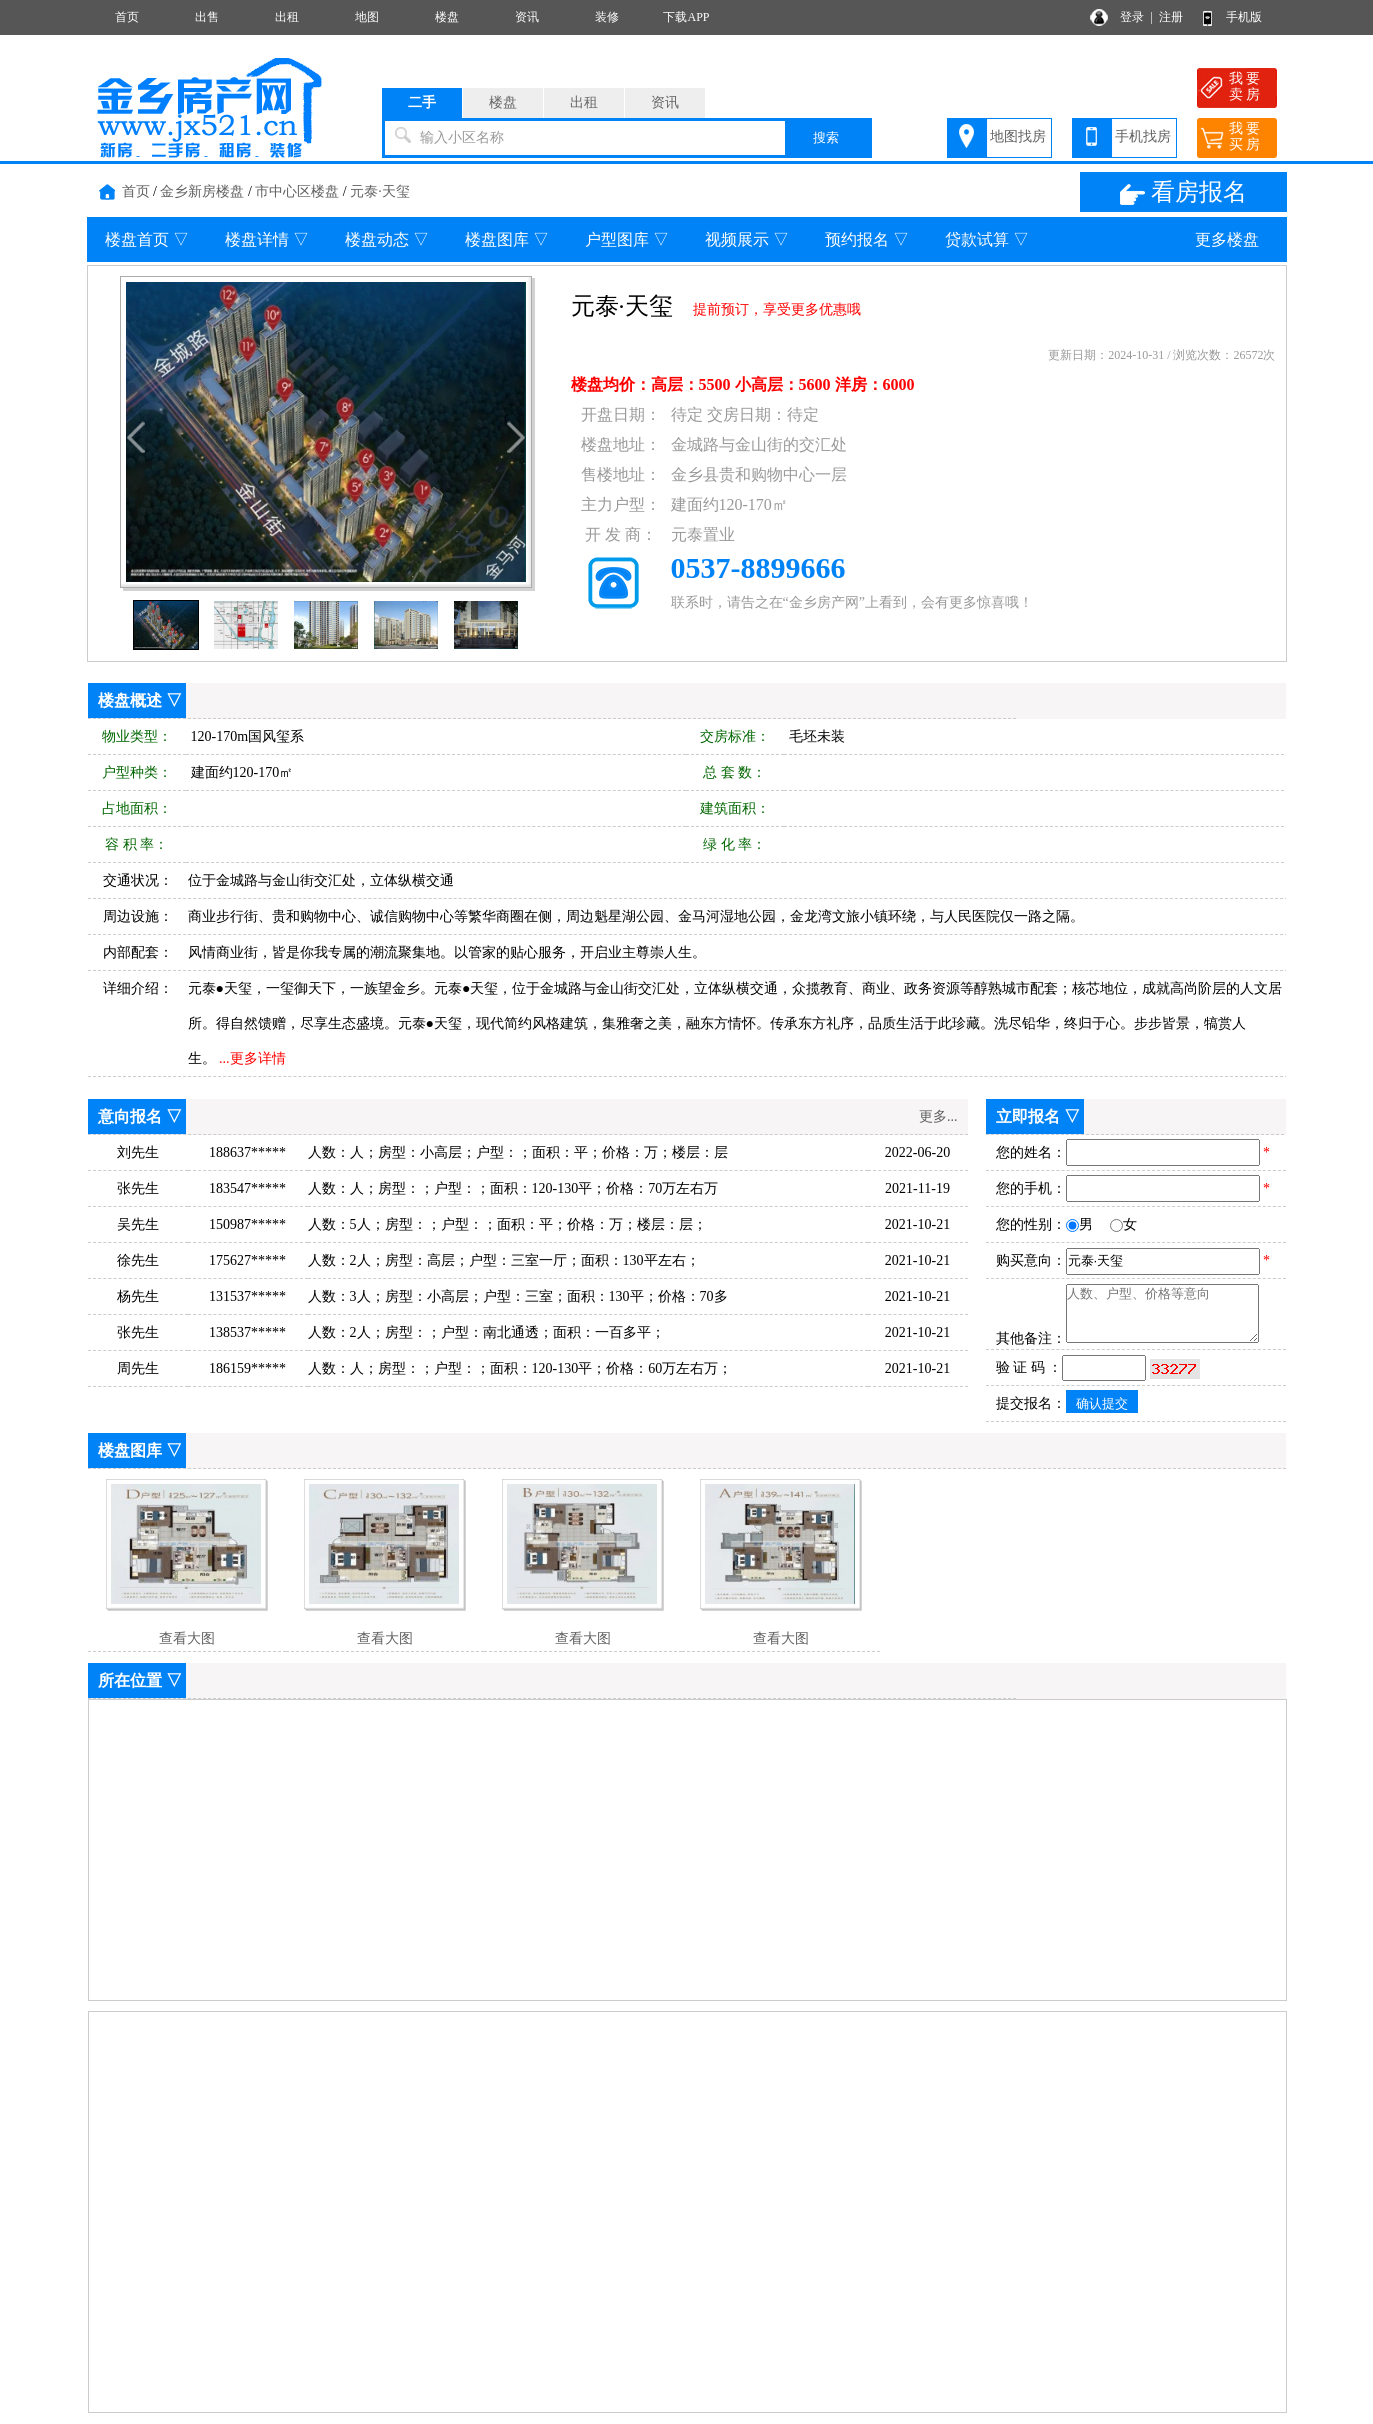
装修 (607, 17)
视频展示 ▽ (747, 239)
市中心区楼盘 (297, 191)
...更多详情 (252, 1058)
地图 (367, 17)
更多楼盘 (1227, 239)
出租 (287, 17)
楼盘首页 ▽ (147, 239)
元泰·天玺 (380, 191)
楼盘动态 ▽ (387, 239)
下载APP (686, 17)
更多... (938, 1116)
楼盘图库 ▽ (507, 239)
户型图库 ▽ (627, 239)
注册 (1171, 17)
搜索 (826, 137)
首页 (127, 17)
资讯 (527, 17)
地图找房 (1018, 136)
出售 (207, 17)
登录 (1132, 17)
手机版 (1244, 17)
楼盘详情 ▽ (267, 239)
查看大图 (187, 1638)
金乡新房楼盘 (202, 191)
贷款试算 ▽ (987, 239)
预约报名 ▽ (867, 239)
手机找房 (1143, 136)
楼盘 (447, 17)
